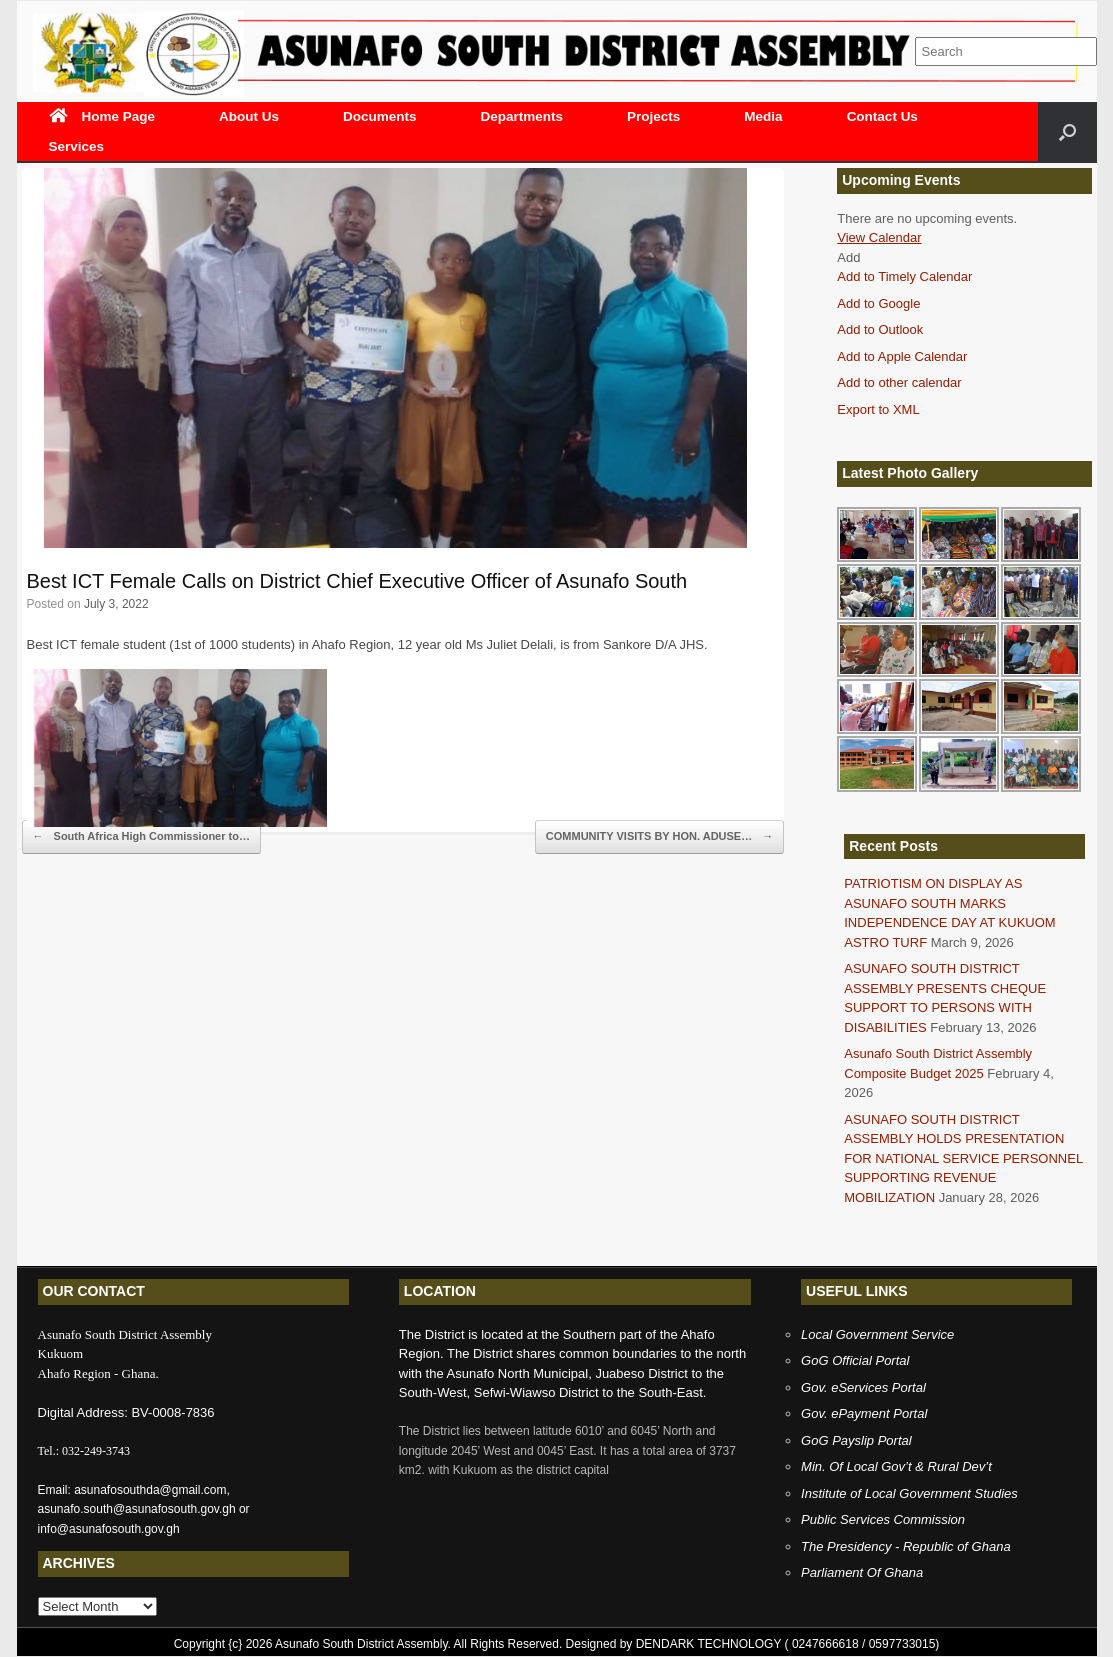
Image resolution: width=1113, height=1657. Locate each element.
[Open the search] (1067, 131)
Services (77, 146)
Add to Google (878, 303)
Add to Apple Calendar (902, 356)
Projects (653, 116)
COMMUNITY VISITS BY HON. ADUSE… (659, 837)
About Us (249, 116)
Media (763, 116)
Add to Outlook (880, 329)
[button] (848, 257)
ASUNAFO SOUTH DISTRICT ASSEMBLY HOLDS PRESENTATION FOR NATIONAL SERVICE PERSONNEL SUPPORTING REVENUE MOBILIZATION (963, 1158)
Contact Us (882, 116)
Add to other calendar (899, 382)
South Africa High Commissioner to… (141, 837)
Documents (380, 116)
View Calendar (879, 237)
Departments (522, 116)
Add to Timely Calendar (904, 276)
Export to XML (878, 409)
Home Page (102, 116)
